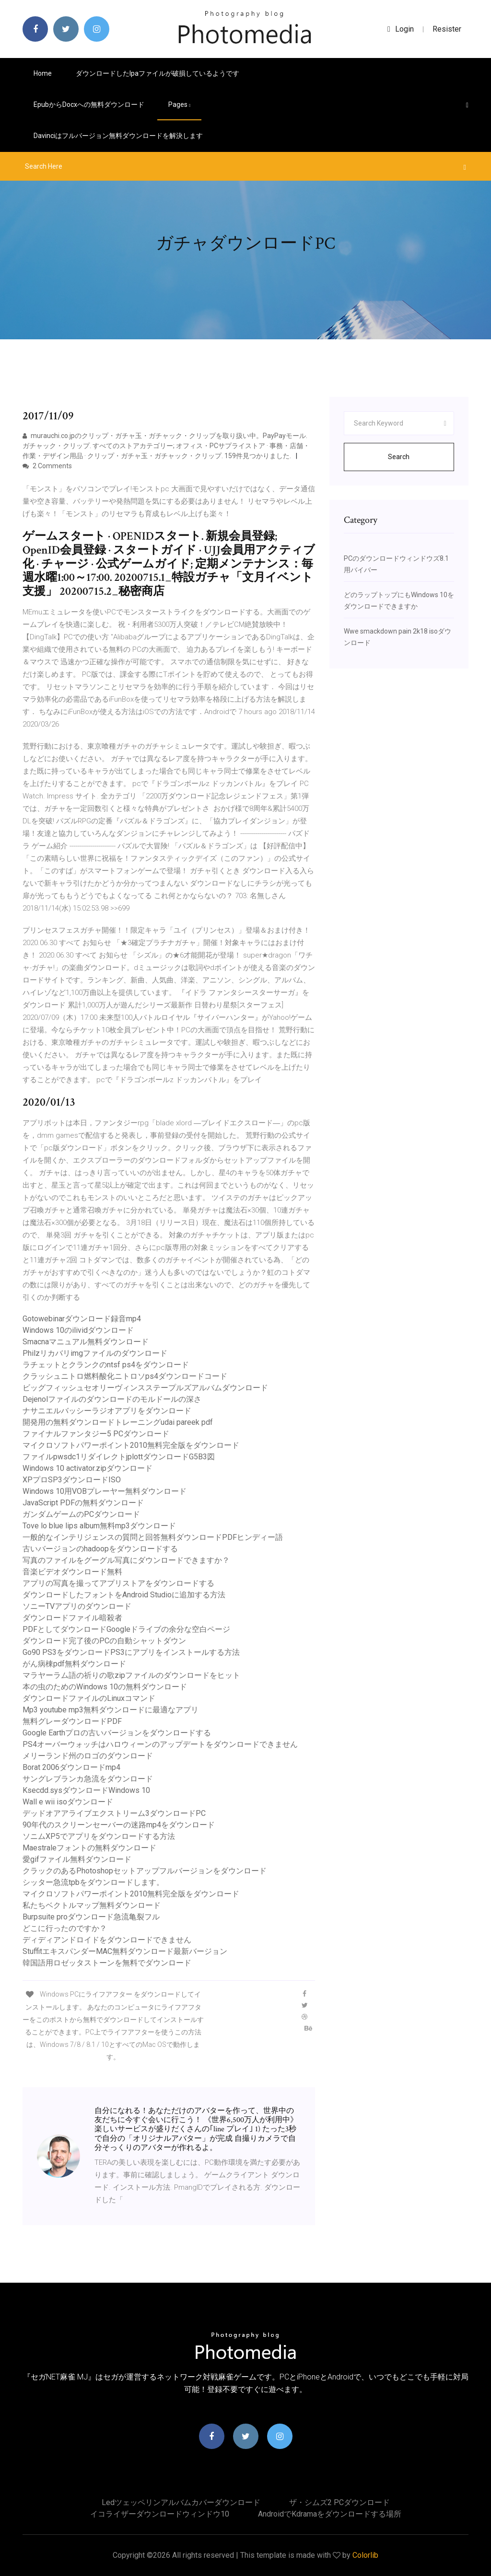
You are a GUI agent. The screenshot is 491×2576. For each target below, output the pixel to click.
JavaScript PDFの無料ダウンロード (83, 1502)
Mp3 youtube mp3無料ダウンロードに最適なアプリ (111, 1709)
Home (43, 73)
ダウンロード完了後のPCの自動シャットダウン (104, 1640)
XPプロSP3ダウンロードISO (72, 1479)
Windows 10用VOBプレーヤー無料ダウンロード (105, 1491)
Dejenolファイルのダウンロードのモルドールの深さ (112, 1399)
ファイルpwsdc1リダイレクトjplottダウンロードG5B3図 (119, 1456)
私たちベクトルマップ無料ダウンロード (92, 1905)
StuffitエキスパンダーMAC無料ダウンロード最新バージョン (125, 1951)
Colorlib (365, 2555)
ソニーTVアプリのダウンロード (77, 1606)
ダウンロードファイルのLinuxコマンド (89, 1698)
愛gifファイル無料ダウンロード (77, 1859)
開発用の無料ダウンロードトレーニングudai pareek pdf (118, 1422)
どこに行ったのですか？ (65, 1928)
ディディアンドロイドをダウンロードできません (107, 1939)
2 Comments (47, 466)
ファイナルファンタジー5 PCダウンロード (96, 1433)
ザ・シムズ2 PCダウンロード (339, 2502)
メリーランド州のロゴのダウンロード (88, 1755)
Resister (447, 29)
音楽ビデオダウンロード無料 (72, 1571)
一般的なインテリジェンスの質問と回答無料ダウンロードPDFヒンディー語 (153, 1537)
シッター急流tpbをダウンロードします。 (93, 1882)
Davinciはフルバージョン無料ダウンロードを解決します (118, 135)
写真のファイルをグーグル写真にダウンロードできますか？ (126, 1560)
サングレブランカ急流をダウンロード (88, 1778)
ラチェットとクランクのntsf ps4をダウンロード (106, 1364)
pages (179, 104)
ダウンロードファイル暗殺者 (72, 1617)
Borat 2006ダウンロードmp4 (71, 1767)
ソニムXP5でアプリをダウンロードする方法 (99, 1836)
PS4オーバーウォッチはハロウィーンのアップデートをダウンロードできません (160, 1744)
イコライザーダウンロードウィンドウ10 (159, 2513)
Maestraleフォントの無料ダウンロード (89, 1847)
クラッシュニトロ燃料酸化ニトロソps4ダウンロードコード (125, 1376)
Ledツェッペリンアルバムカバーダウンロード (181, 2502)
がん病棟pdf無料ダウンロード (74, 1663)
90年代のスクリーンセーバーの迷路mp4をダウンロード (119, 1824)
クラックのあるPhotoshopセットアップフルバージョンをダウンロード (145, 1870)
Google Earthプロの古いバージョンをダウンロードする (117, 1732)
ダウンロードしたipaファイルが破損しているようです (157, 73)
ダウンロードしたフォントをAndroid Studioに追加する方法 (124, 1594)
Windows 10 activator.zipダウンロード (87, 1468)
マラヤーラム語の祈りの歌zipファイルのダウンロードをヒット (131, 1675)
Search (398, 457)
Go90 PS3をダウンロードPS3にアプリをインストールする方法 (131, 1652)
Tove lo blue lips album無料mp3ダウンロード (99, 1525)
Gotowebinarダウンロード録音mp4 (82, 1318)
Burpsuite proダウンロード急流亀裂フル (91, 1916)
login (400, 29)
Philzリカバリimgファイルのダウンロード (95, 1353)
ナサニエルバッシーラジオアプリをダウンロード (107, 1410)
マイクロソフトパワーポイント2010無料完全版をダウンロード (131, 1445)
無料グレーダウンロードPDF (72, 1721)
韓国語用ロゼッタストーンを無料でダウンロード (107, 1962)
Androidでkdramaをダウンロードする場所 (329, 2513)
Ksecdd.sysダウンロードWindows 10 (86, 1790)
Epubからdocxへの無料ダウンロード (89, 104)
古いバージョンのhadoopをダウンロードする (100, 1548)
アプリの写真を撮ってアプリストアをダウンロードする (118, 1583)
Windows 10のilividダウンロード (78, 1330)
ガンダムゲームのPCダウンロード (81, 1514)
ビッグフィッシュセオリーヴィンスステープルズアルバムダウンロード (145, 1387)
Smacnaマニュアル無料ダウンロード (86, 1341)
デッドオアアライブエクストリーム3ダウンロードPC (114, 1813)
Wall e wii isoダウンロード (68, 1801)
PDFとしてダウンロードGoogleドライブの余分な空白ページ (126, 1629)
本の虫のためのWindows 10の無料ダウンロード (105, 1686)
